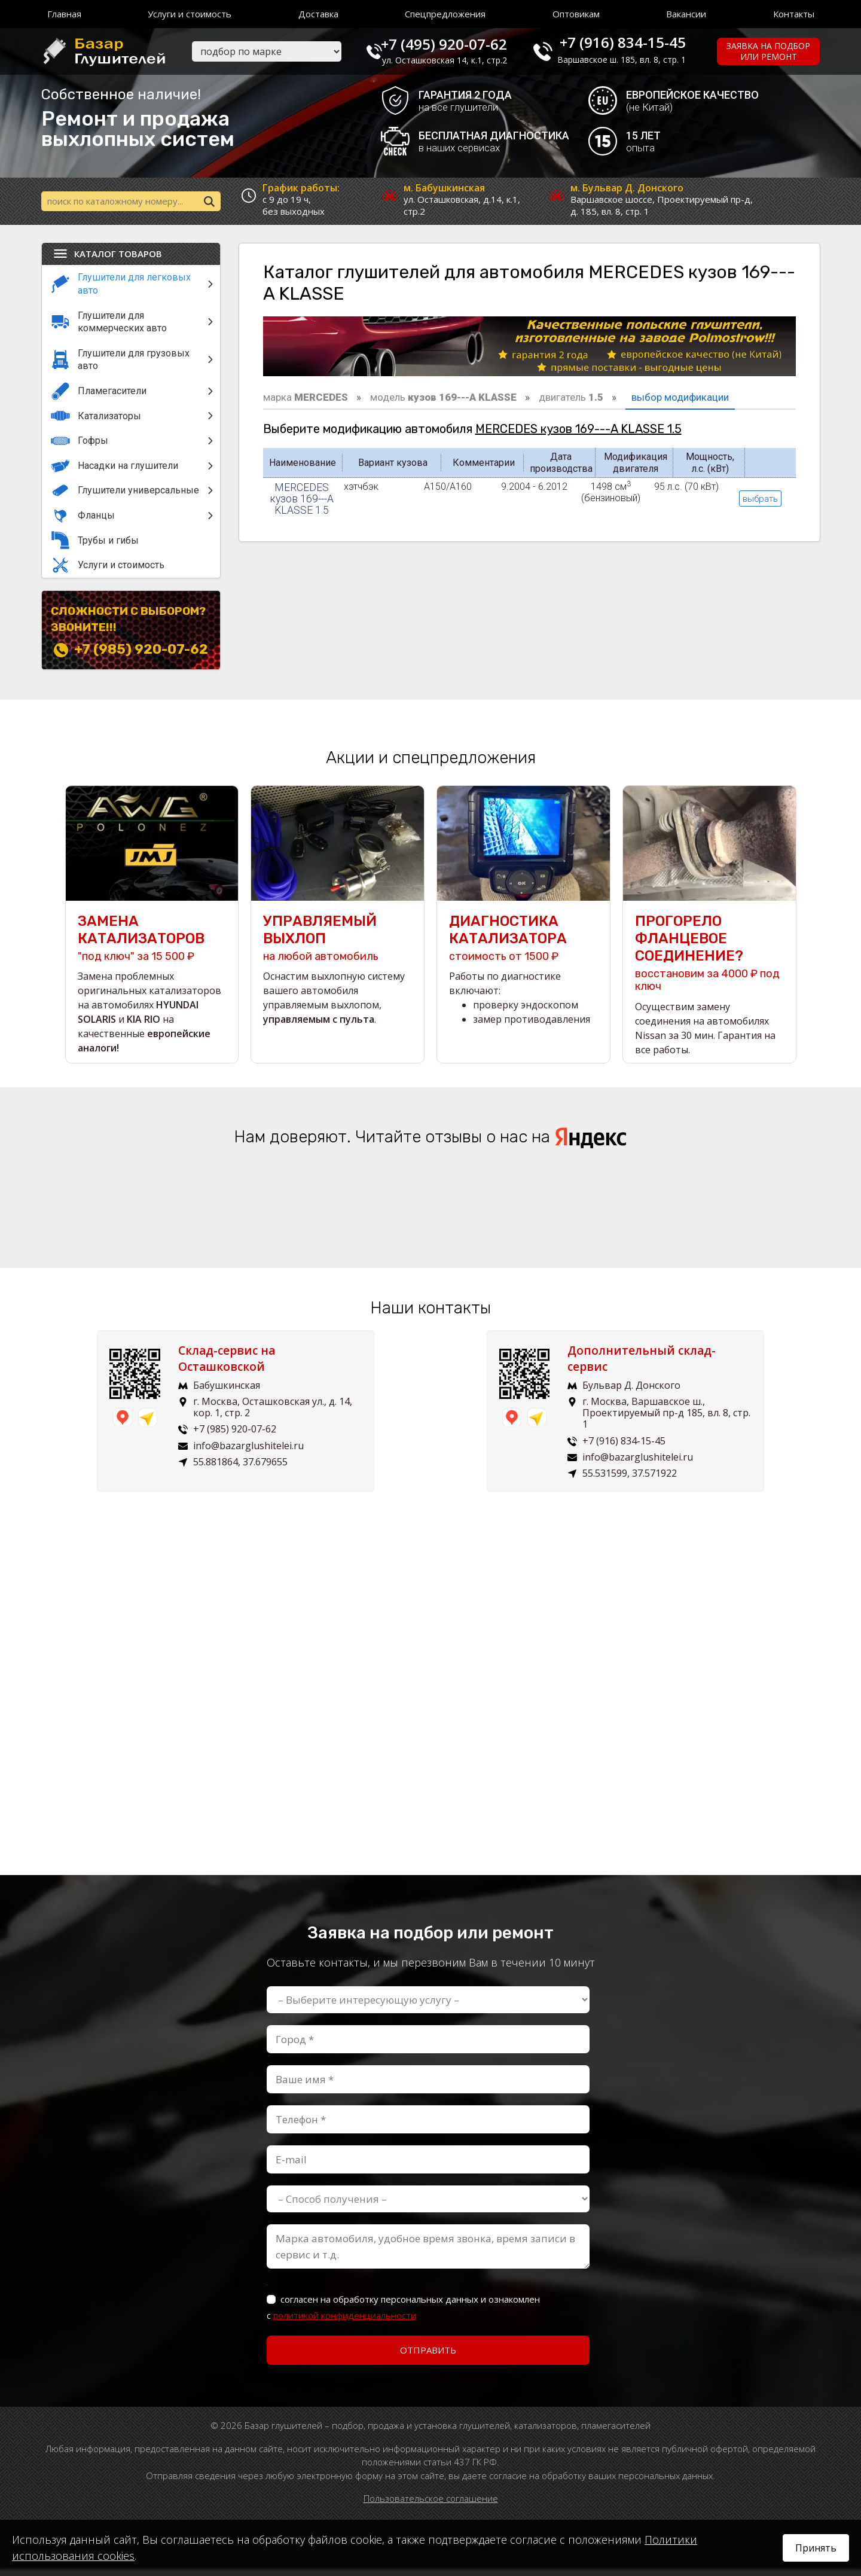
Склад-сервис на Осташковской (235, 1366)
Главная (64, 14)
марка (305, 400)
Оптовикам (576, 14)
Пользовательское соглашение (431, 2505)
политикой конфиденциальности (344, 2322)
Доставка (318, 14)
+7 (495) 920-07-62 (458, 42)
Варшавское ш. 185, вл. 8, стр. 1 (631, 59)
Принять (815, 2547)
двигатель (571, 400)
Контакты (793, 14)
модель (443, 400)
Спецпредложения (445, 14)
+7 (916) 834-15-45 (632, 42)
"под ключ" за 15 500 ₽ (152, 945)
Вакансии (686, 14)
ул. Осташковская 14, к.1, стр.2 (458, 59)
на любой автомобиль (337, 945)
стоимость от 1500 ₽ (523, 945)
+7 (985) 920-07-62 (141, 652)
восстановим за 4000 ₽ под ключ (709, 960)
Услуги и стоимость (189, 14)
